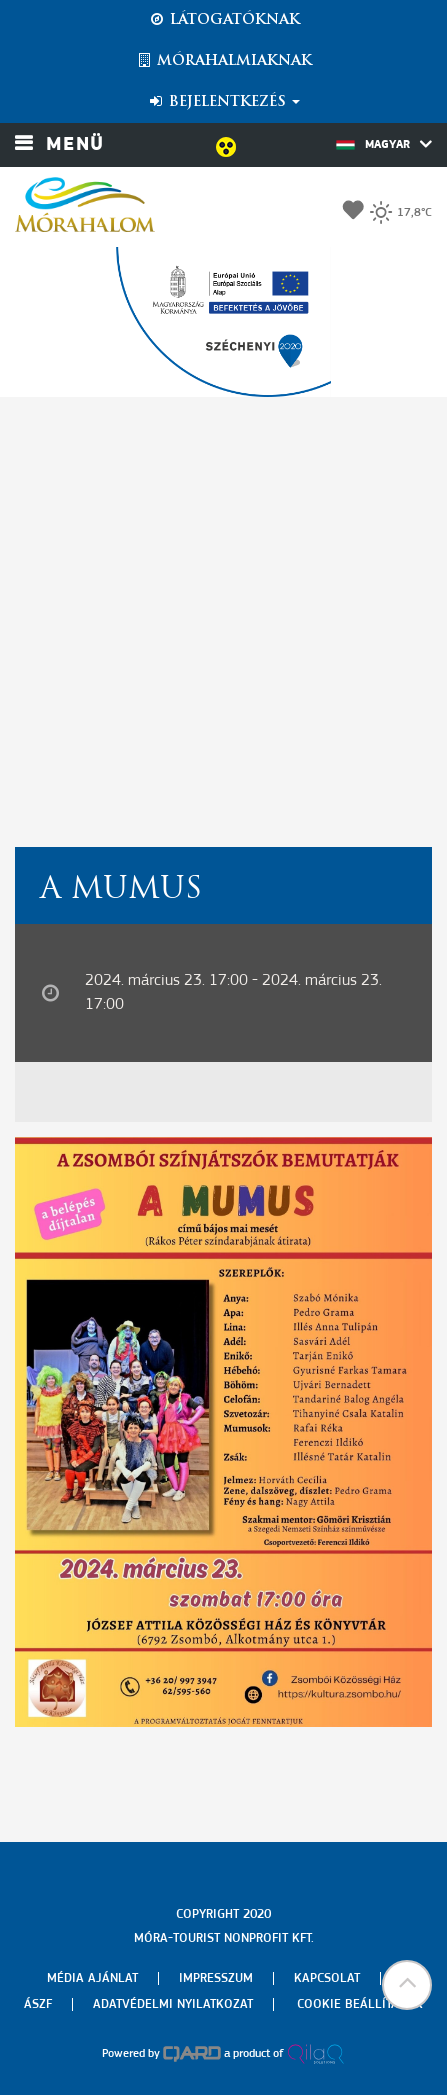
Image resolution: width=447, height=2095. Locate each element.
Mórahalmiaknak (223, 61)
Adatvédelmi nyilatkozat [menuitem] (173, 2004)
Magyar (384, 144)
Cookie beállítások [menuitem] (360, 2004)
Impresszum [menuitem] (216, 1978)
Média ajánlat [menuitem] (92, 1978)
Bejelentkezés (223, 102)
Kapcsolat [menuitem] (327, 1978)
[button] (407, 1985)
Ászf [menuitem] (38, 2004)
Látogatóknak (224, 20)
